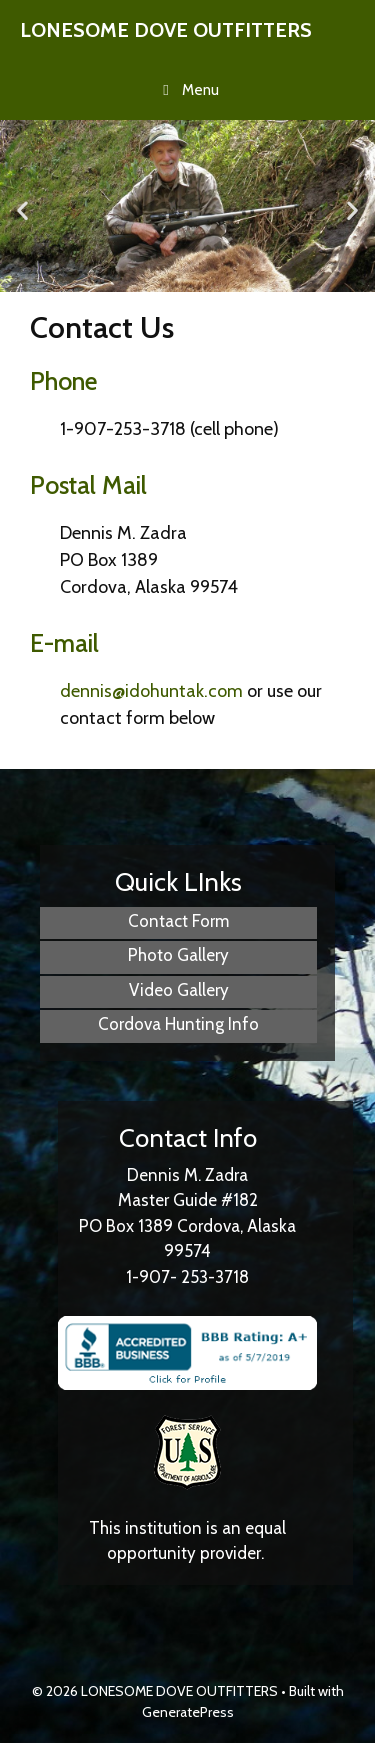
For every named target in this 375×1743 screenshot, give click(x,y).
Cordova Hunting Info (178, 1024)
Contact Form (178, 921)
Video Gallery (179, 990)
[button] (22, 209)
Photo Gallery (178, 955)
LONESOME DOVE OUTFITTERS (166, 30)
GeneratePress (188, 1712)
